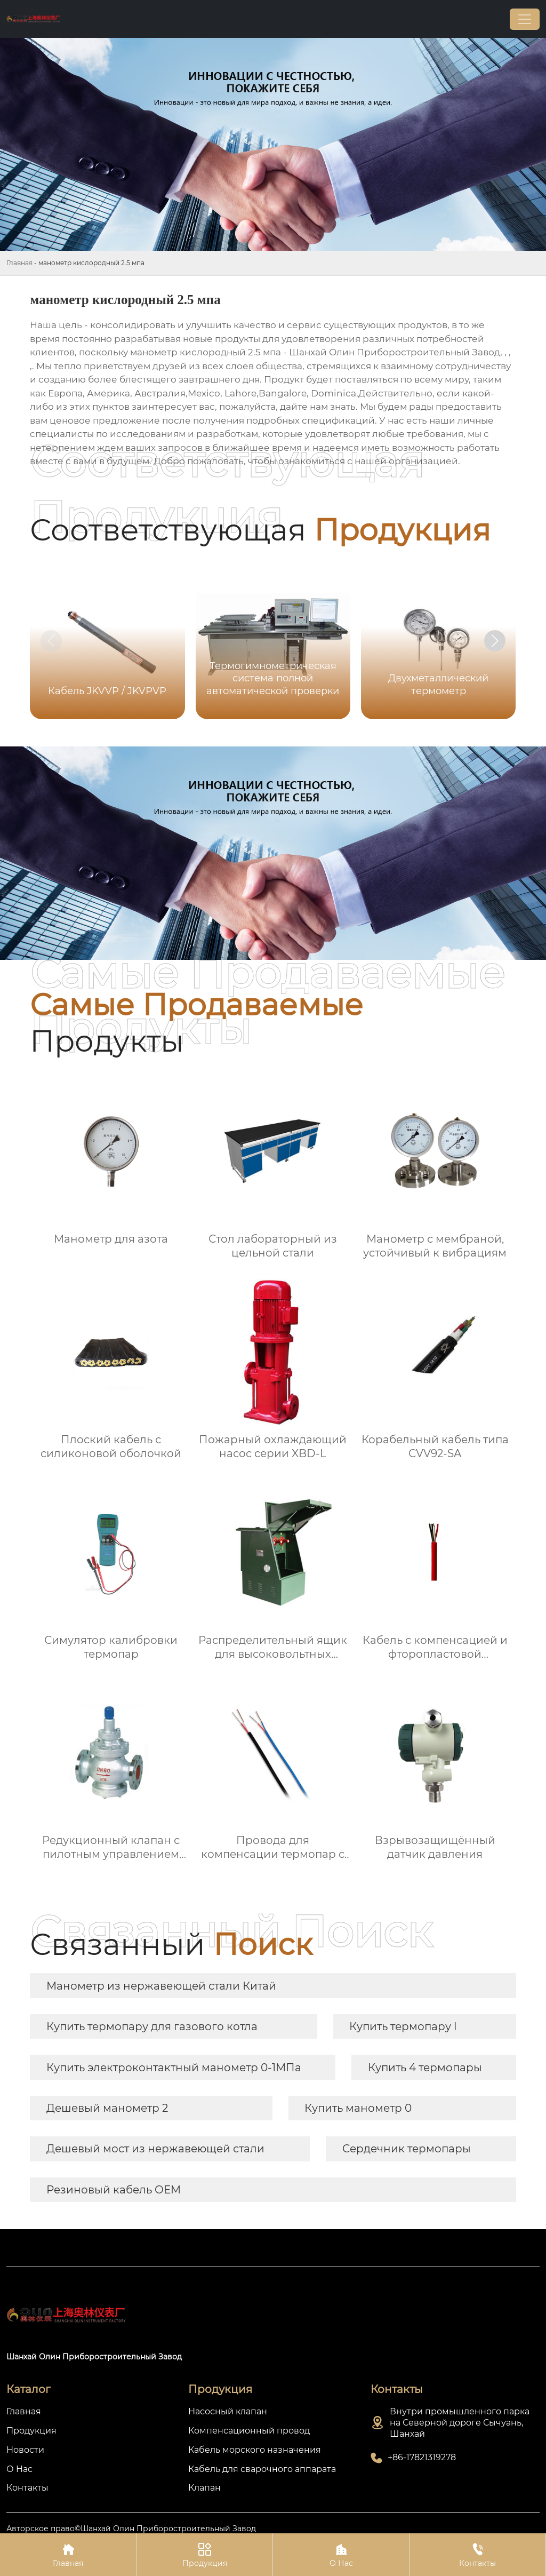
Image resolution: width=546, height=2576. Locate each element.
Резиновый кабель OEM (113, 2189)
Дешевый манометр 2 (107, 2108)
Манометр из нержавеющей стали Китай (161, 1985)
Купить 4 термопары (425, 2067)
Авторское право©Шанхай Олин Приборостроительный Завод (131, 2528)
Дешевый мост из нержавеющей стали (155, 2148)
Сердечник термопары (406, 2148)
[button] (494, 640)
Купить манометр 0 (358, 2108)
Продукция (204, 2554)
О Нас (341, 2554)
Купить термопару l (402, 2026)
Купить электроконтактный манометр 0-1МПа (173, 2067)
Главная (19, 263)
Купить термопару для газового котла (152, 2026)
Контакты (477, 2554)
